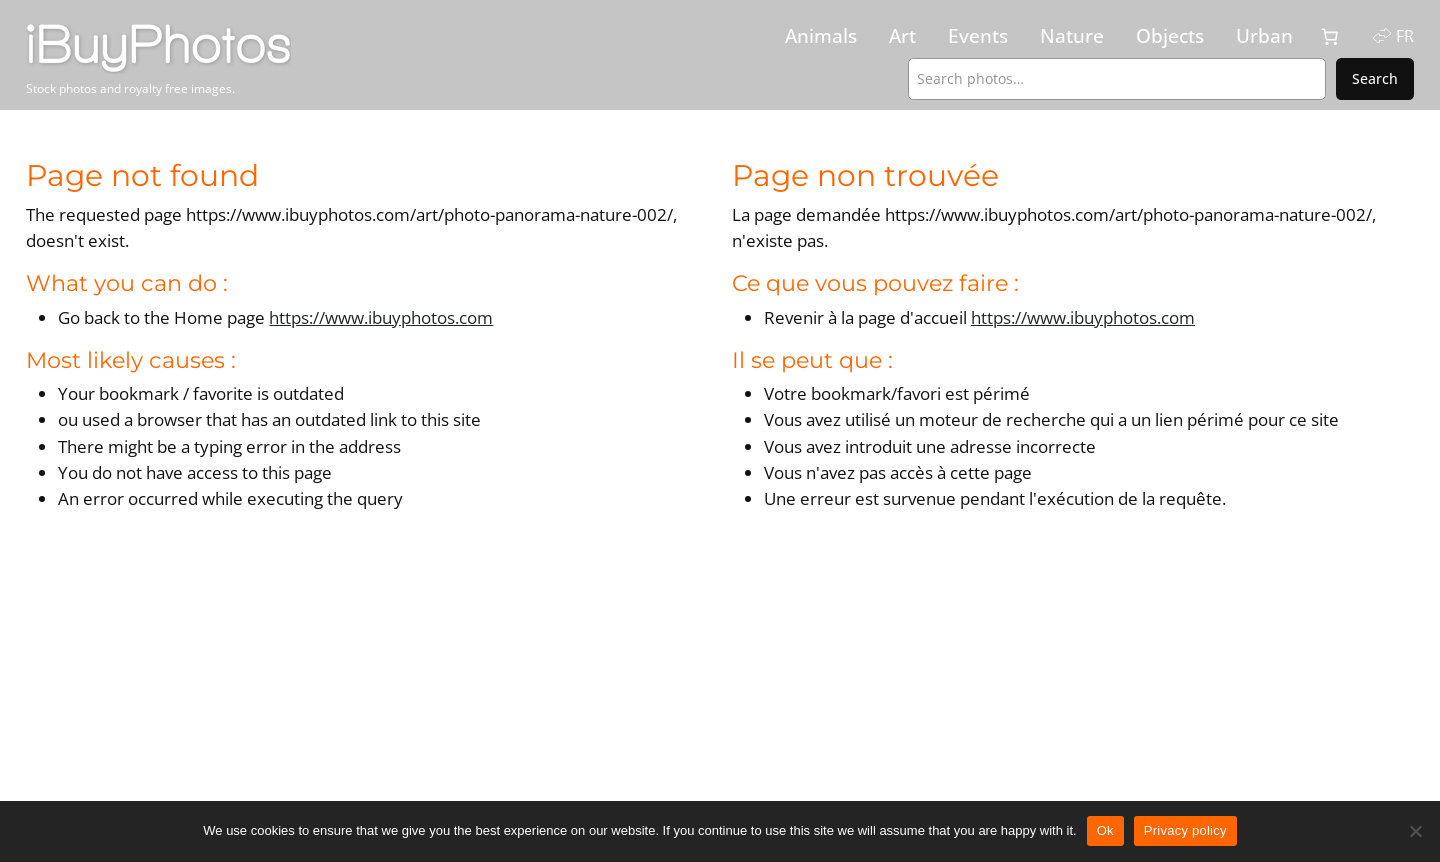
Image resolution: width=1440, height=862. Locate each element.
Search (1375, 78)
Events (978, 36)
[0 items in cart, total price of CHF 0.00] (1330, 37)
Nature (1072, 36)
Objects (1170, 36)
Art (902, 36)
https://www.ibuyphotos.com (381, 317)
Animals (821, 36)
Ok (1105, 830)
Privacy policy (1185, 830)
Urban (1264, 36)
